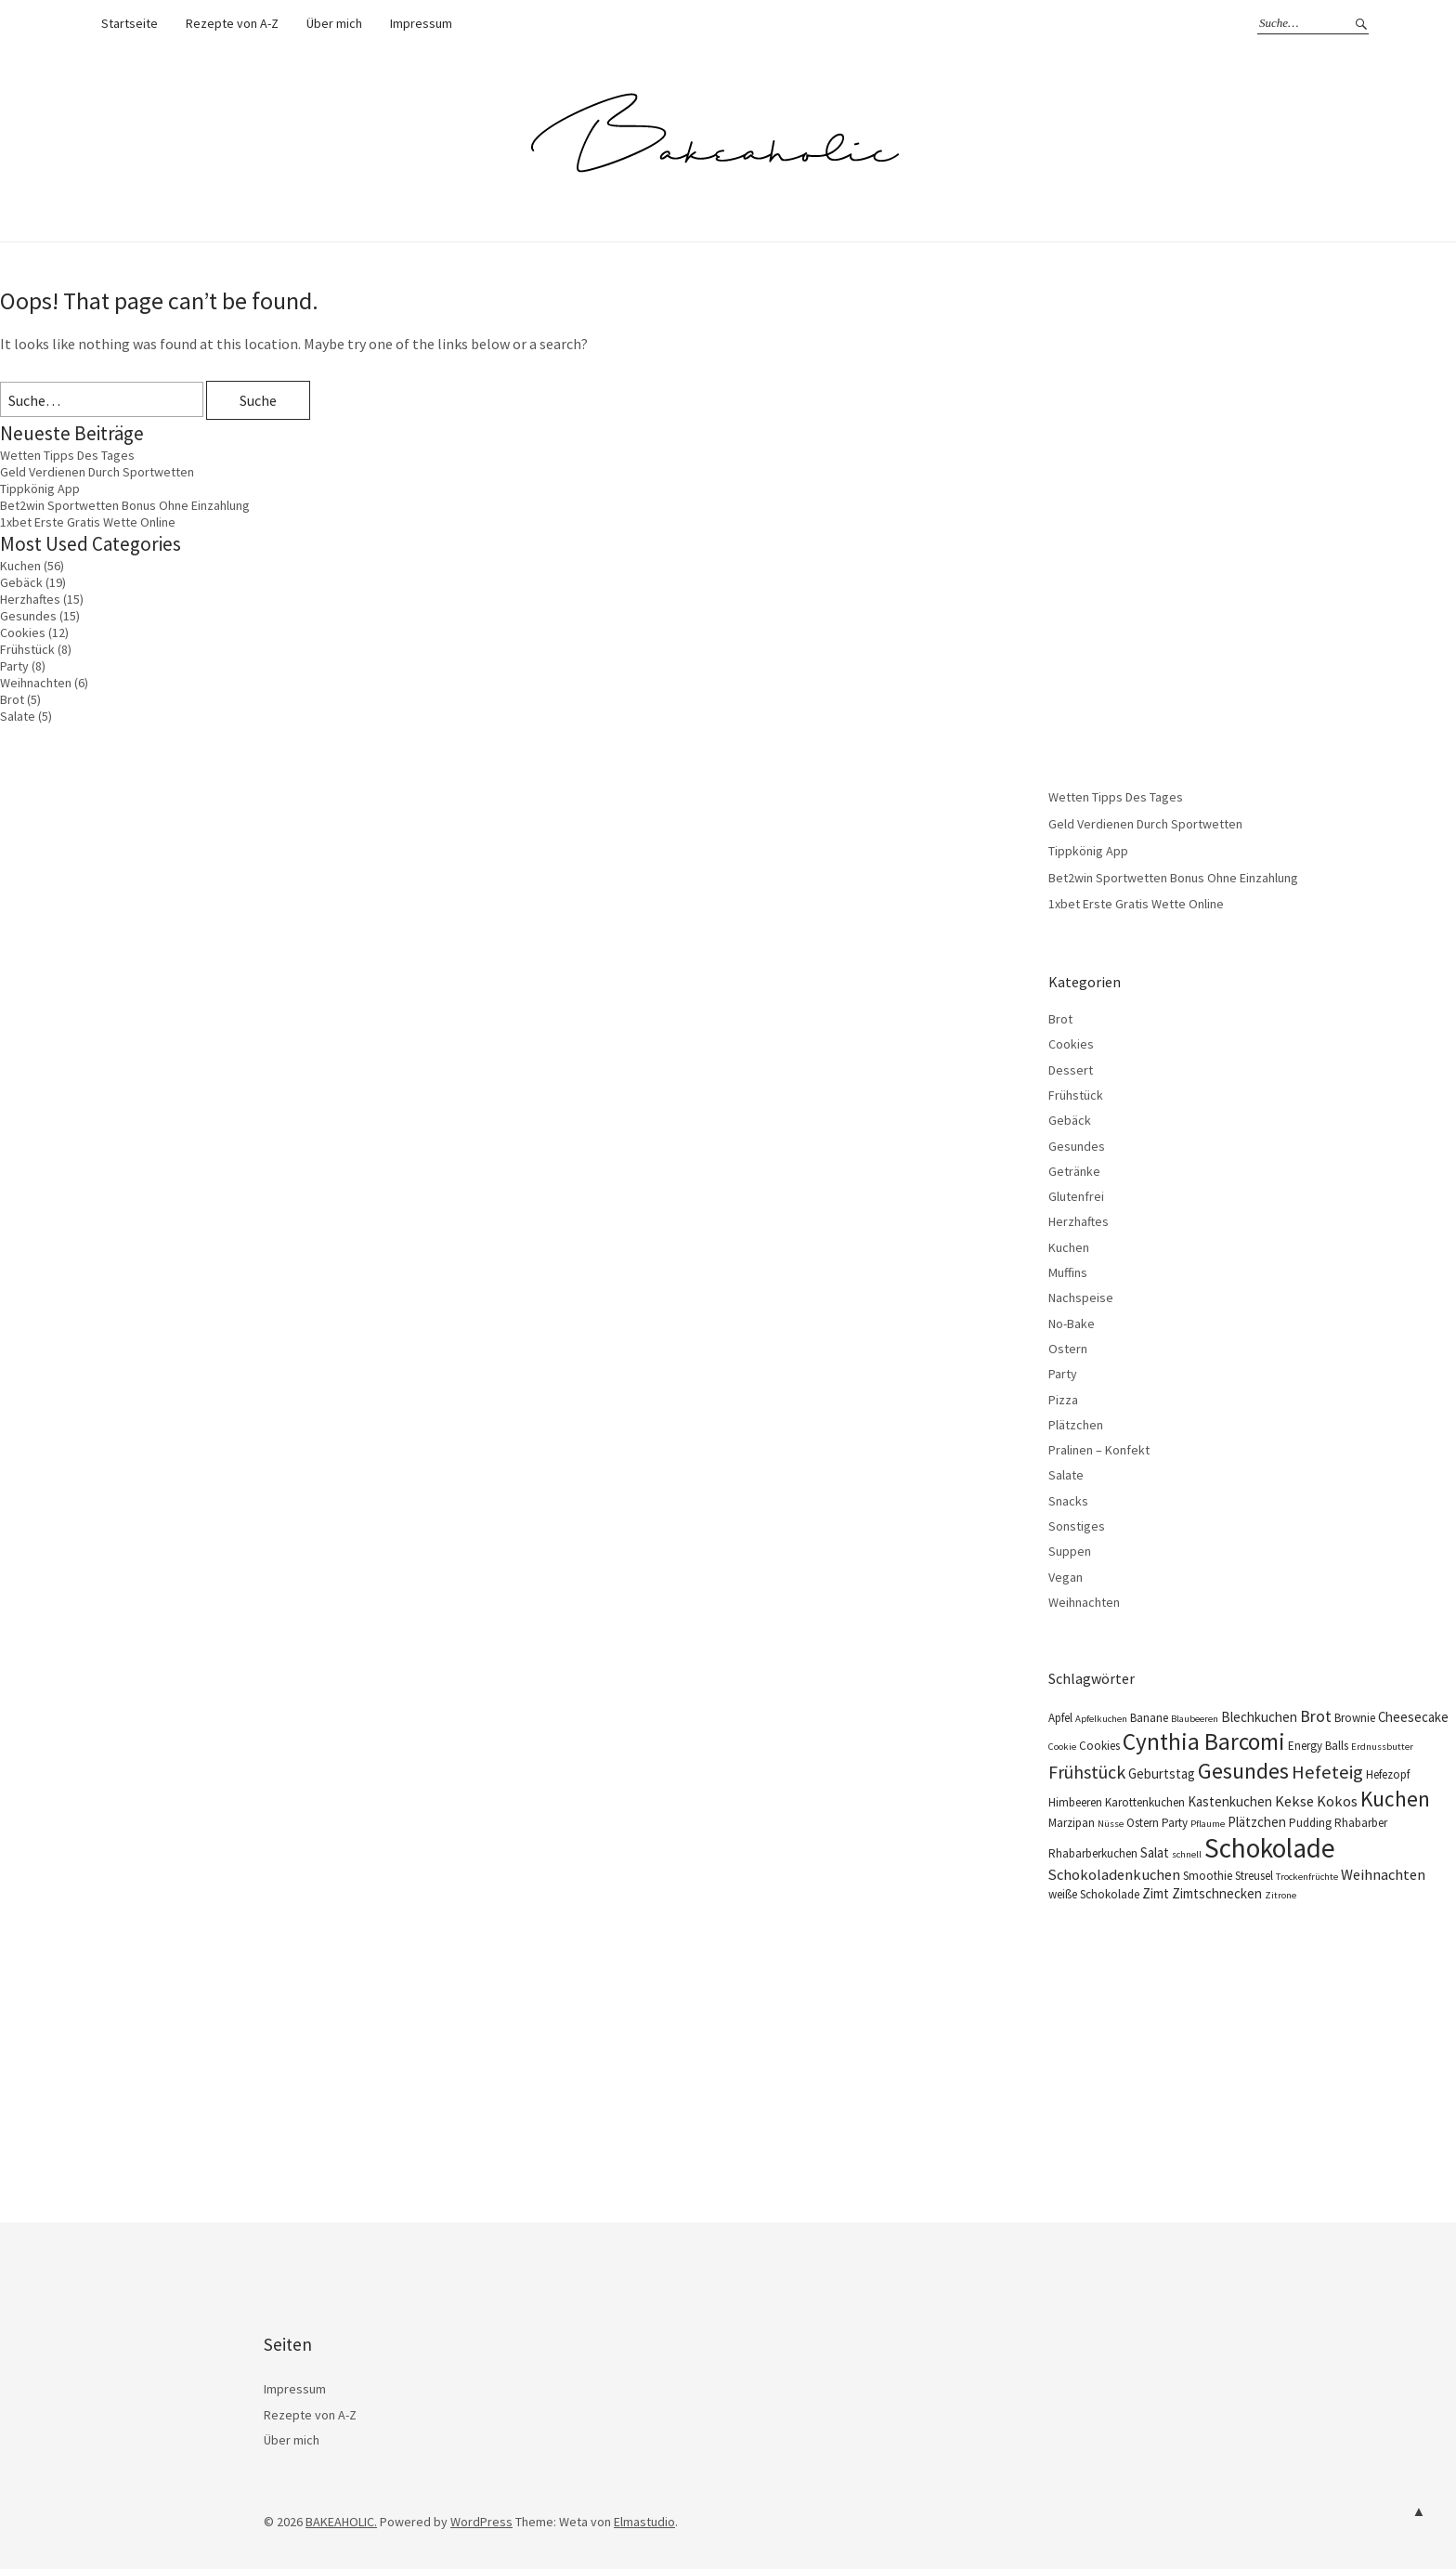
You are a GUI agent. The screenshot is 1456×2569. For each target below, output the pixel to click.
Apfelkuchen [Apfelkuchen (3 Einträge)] (1101, 1719)
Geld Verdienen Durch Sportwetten (97, 471)
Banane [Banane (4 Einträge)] (1149, 1718)
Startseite (129, 23)
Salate (17, 716)
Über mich (334, 23)
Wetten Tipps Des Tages (67, 455)
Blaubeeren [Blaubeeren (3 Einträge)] (1194, 1719)
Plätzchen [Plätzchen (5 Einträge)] (1257, 1822)
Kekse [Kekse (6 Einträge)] (1294, 1801)
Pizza (1063, 1399)
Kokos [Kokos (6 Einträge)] (1337, 1801)
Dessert (1070, 1070)
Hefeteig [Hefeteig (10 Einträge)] (1327, 1772)
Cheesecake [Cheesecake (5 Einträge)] (1413, 1717)
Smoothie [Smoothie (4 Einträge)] (1207, 1876)
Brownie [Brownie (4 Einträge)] (1354, 1718)
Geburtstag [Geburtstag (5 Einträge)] (1161, 1773)
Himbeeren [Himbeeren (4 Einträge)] (1075, 1802)
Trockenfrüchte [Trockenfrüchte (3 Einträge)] (1307, 1877)
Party (14, 666)
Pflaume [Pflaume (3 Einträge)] (1207, 1824)
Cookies (23, 632)
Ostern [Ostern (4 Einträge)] (1142, 1823)
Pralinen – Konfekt (1099, 1449)
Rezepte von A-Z (232, 23)
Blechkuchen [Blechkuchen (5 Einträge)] (1259, 1717)
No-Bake (1071, 1323)
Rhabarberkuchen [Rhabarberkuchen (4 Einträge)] (1093, 1853)
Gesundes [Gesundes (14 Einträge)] (1243, 1770)
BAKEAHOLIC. (341, 2521)
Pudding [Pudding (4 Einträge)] (1310, 1823)
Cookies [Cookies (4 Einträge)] (1099, 1746)
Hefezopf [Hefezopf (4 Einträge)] (1388, 1774)
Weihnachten (36, 682)
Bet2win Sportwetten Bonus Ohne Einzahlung (125, 505)
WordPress (481, 2521)
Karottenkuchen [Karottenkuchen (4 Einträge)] (1145, 1802)
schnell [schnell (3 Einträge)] (1187, 1854)
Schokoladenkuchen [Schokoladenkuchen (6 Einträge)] (1114, 1874)
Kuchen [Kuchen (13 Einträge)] (1395, 1798)
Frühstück (27, 649)
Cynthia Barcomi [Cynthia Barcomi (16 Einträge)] (1204, 1741)
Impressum (421, 23)
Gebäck (21, 582)
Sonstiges (1076, 1526)
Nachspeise (1080, 1297)
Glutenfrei (1076, 1196)
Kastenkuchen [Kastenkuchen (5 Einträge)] (1230, 1801)
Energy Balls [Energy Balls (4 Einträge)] (1318, 1746)
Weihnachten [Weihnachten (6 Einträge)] (1383, 1874)
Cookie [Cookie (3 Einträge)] (1062, 1747)
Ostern (1067, 1348)
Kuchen (20, 565)
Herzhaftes (30, 599)
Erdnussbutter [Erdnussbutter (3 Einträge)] (1382, 1747)
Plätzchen (1075, 1424)
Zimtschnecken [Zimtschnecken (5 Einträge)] (1217, 1893)
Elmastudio (644, 2521)
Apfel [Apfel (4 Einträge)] (1060, 1718)
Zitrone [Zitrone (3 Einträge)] (1280, 1895)
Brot (12, 699)
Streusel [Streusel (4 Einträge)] (1254, 1876)
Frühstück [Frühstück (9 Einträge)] (1086, 1771)
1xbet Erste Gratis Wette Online (88, 522)
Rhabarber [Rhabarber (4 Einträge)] (1360, 1823)
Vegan (1065, 1577)
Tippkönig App (40, 488)
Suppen (1069, 1551)
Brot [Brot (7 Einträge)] (1316, 1716)
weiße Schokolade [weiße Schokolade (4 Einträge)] (1093, 1894)
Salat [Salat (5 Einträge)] (1154, 1852)
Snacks (1068, 1501)
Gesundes (28, 615)
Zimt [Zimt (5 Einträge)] (1155, 1893)
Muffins (1067, 1272)
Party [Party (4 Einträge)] (1175, 1823)
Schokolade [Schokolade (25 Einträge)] (1269, 1848)
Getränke (1074, 1171)
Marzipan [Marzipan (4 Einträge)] (1071, 1823)
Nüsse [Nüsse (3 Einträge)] (1111, 1824)
